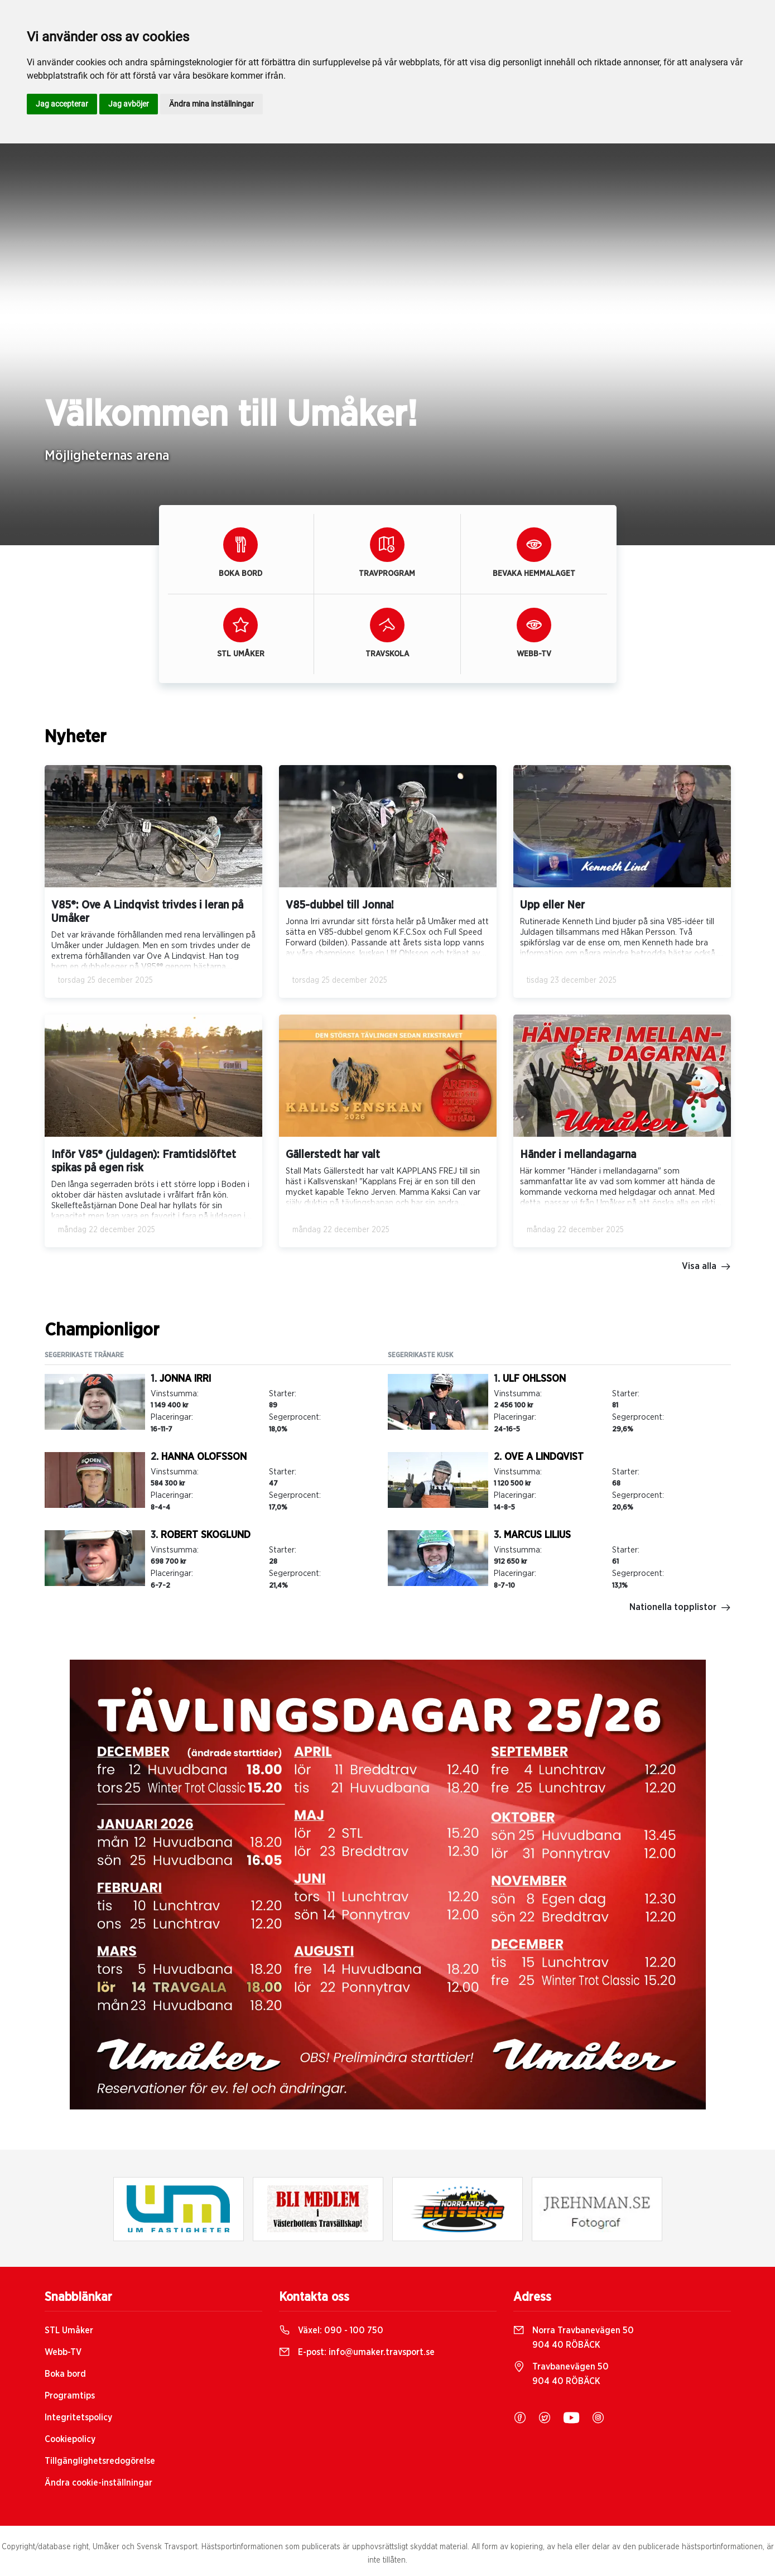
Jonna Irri (185, 1379)
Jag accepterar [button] (62, 103)
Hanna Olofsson (204, 1457)
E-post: (357, 2352)
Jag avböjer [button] (128, 103)
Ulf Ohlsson (534, 1379)
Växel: (331, 2330)
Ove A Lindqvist (544, 1457)
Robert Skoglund (206, 1535)
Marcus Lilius (537, 1535)
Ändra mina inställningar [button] (211, 103)
